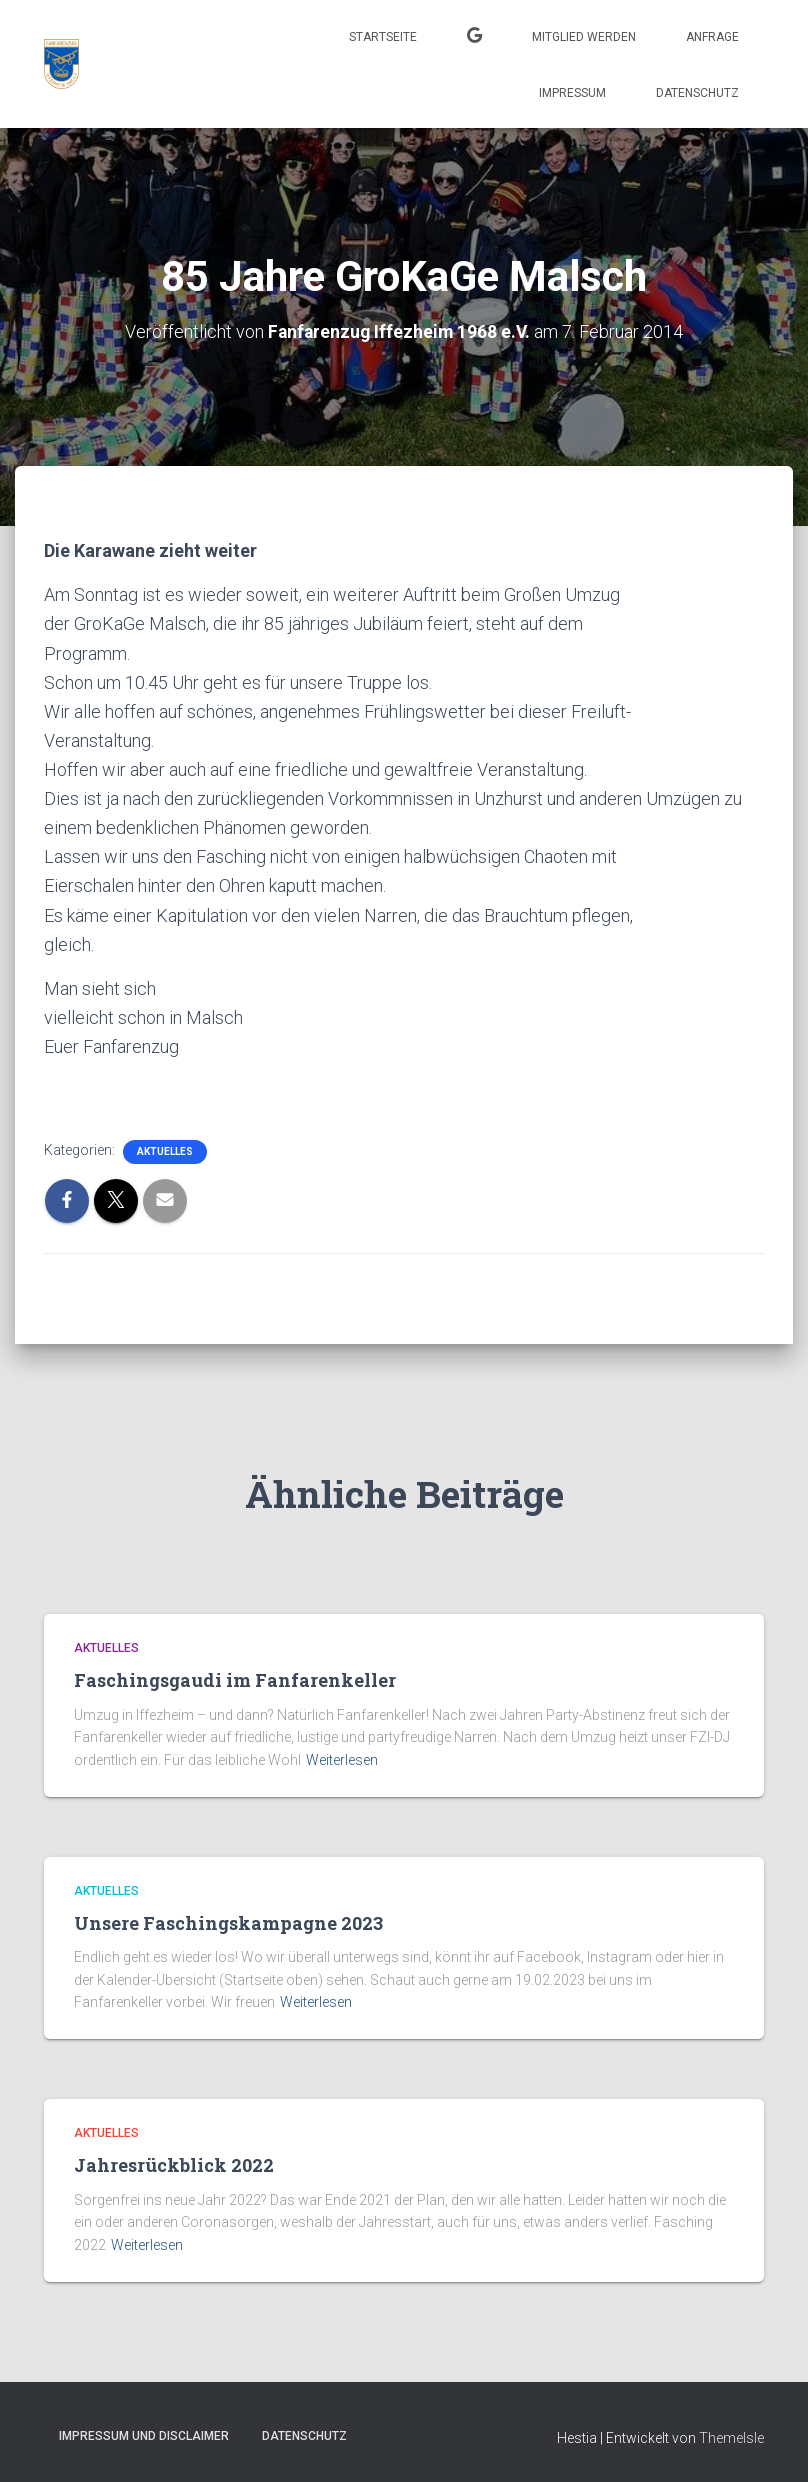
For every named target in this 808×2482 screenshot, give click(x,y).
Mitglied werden (584, 37)
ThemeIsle (731, 2437)
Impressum (572, 93)
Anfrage (712, 37)
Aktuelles (165, 1151)
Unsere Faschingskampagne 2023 (228, 1923)
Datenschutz (697, 93)
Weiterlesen (342, 1760)
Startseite (383, 37)
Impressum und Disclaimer (144, 2435)
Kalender (474, 38)
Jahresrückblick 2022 (174, 2165)
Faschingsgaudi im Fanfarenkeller (235, 1680)
